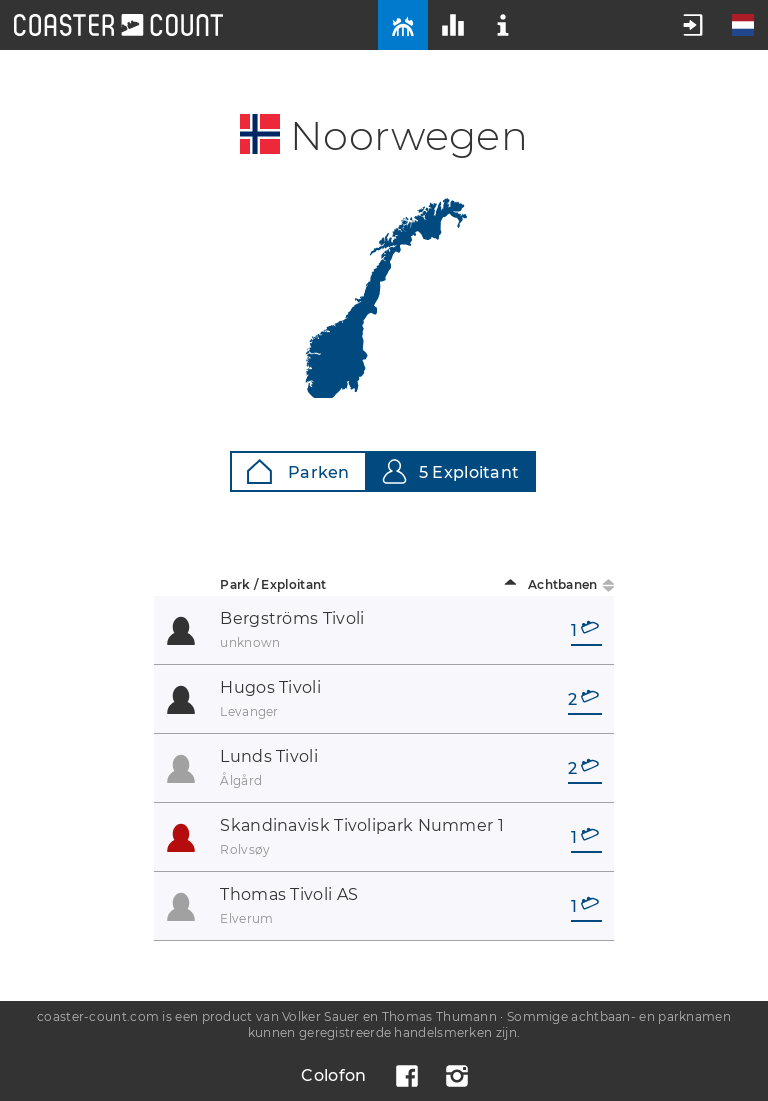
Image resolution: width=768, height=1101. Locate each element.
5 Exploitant (451, 471)
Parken (298, 471)
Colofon (333, 1075)
